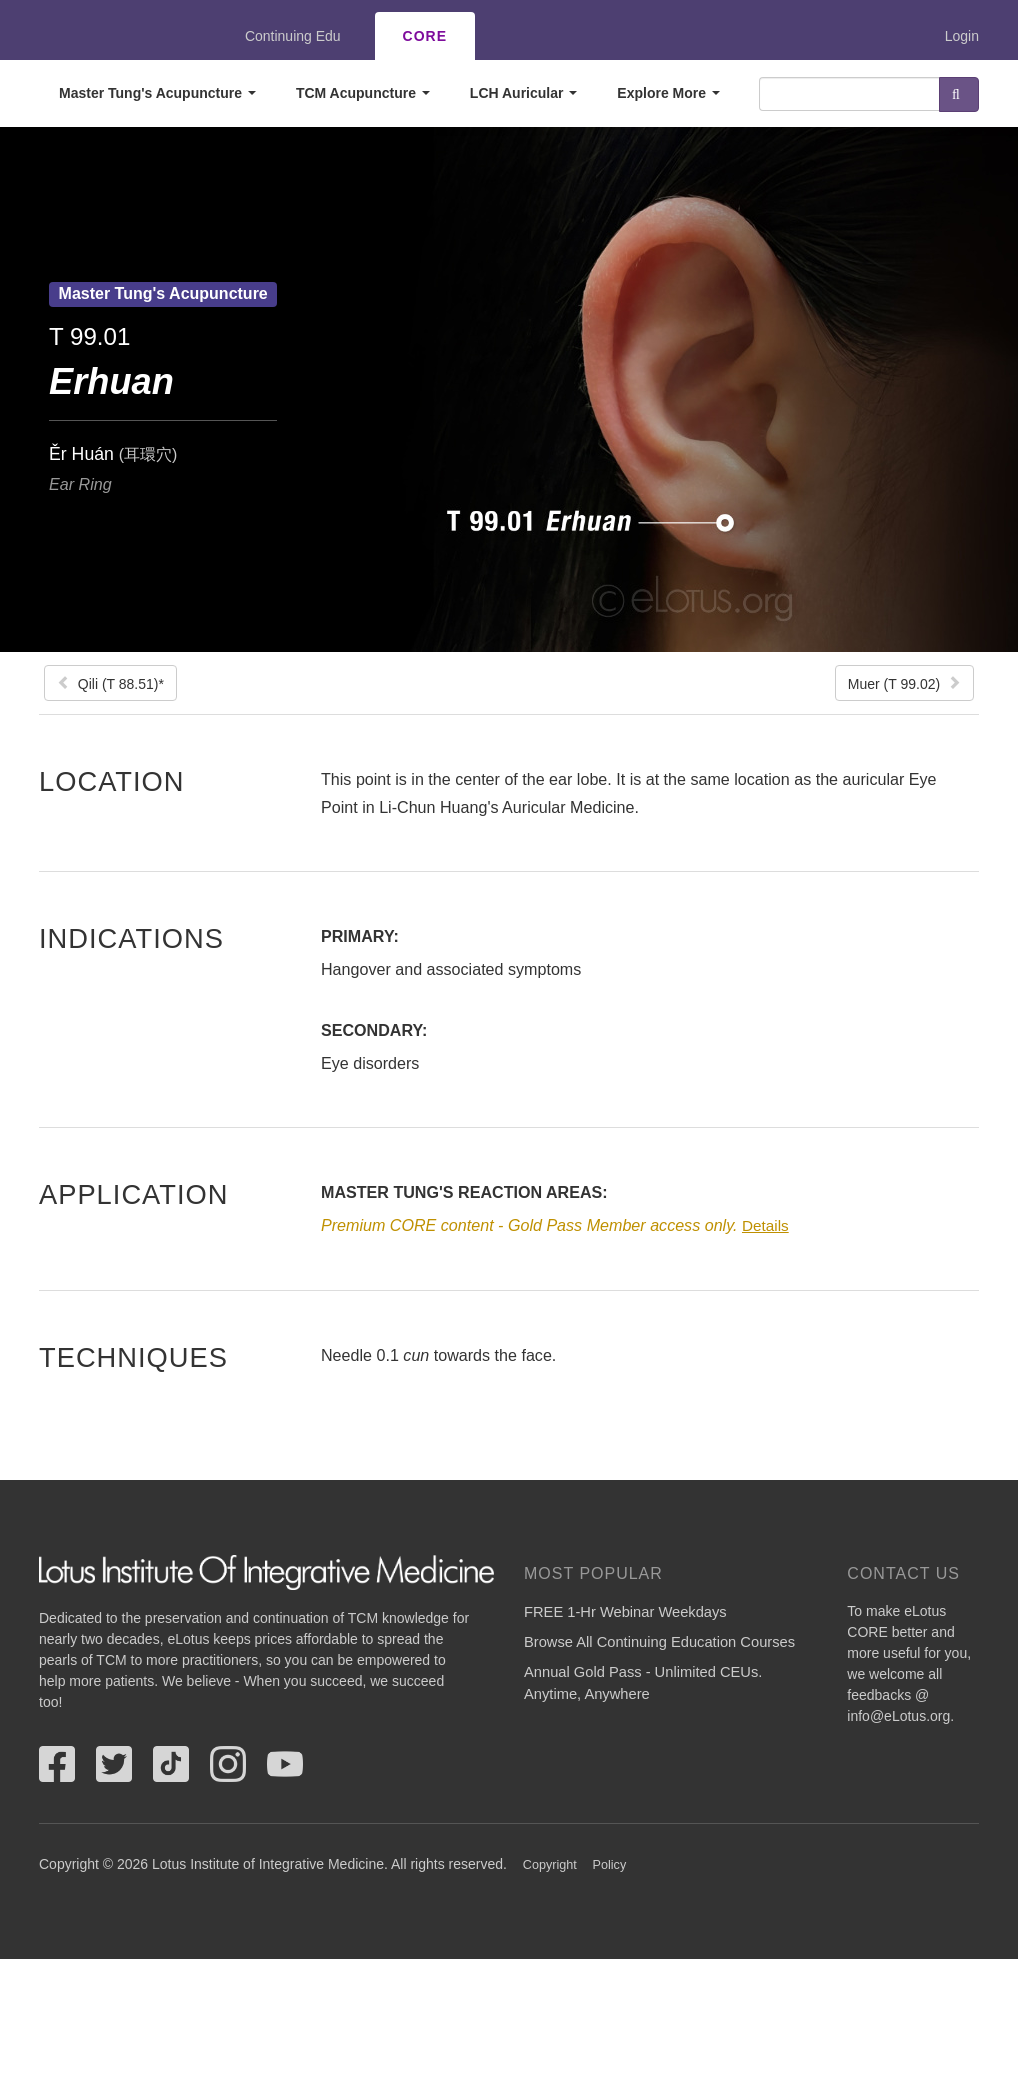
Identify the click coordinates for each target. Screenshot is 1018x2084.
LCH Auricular (524, 93)
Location (112, 781)
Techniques (133, 1357)
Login (962, 36)
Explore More (668, 93)
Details (765, 1225)
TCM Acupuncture (363, 93)
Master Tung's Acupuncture (157, 93)
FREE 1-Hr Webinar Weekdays (625, 1612)
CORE (425, 36)
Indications (131, 938)
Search (959, 94)
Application (133, 1194)
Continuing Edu (293, 36)
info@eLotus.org (898, 1716)
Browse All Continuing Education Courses (659, 1642)
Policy (610, 1865)
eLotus (112, 36)
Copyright (550, 1865)
